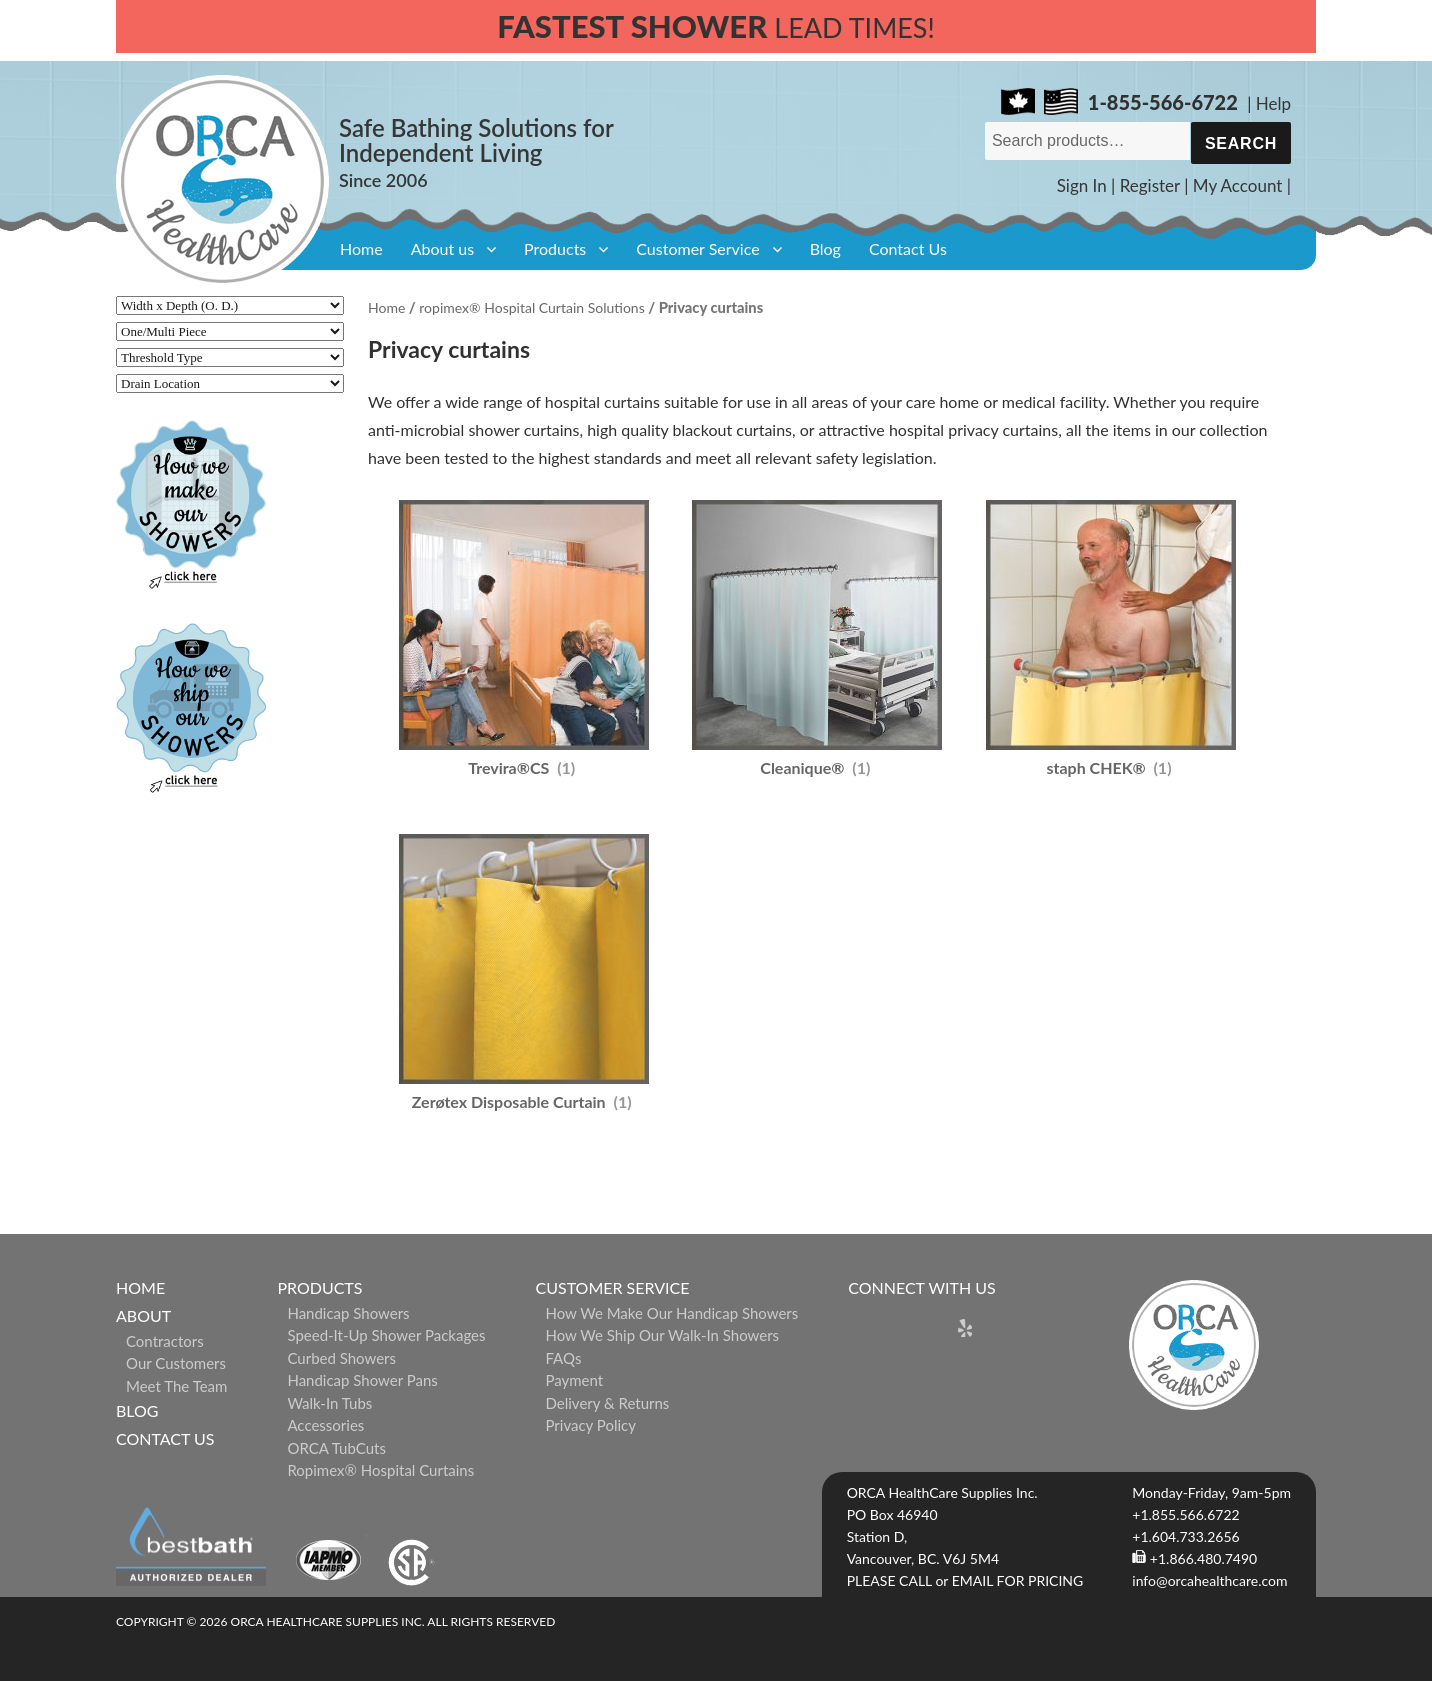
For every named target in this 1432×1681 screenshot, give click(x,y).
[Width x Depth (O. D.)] (230, 305)
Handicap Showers (348, 1313)
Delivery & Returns (608, 1403)
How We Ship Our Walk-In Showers (663, 1335)
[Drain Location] (230, 383)
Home (361, 248)
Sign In (1082, 185)
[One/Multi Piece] (230, 331)
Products (555, 248)
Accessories (325, 1425)
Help (1273, 103)
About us (442, 248)
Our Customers (176, 1363)
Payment (575, 1380)
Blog (825, 248)
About (143, 1315)
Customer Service (697, 248)
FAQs (564, 1358)
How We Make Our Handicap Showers (672, 1313)
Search (1241, 143)
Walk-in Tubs (329, 1403)
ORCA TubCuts (336, 1448)
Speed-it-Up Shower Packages (386, 1335)
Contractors (165, 1341)
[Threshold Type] (230, 357)
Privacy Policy (591, 1425)
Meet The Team (176, 1386)
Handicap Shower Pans (362, 1380)
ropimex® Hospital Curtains (380, 1470)
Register (1150, 185)
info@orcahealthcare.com (1209, 1580)
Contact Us (908, 248)
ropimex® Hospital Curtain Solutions (531, 307)
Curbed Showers (341, 1358)
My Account (1238, 185)
